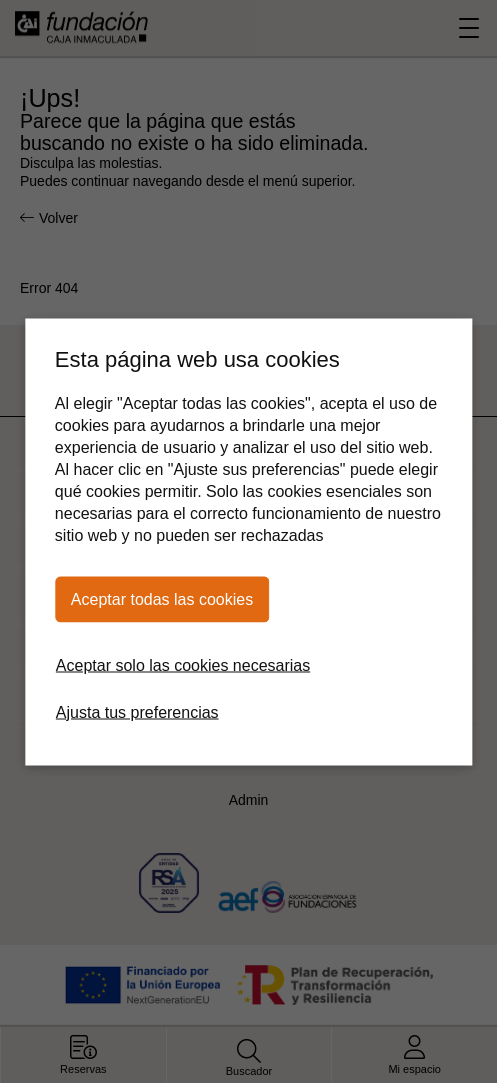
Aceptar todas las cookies (162, 598)
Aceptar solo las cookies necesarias (183, 664)
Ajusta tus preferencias (137, 711)
